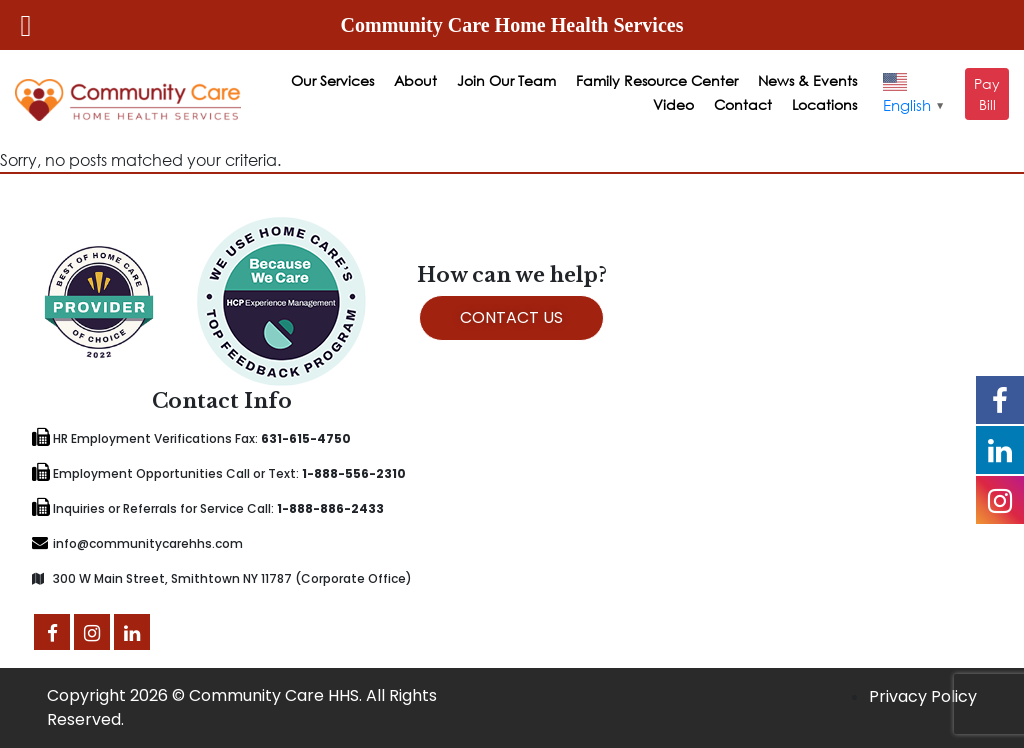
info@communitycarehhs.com (137, 543)
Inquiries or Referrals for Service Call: (208, 508)
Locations (824, 104)
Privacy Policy (923, 696)
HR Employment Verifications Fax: (191, 438)
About (415, 80)
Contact (743, 104)
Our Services (332, 80)
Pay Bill (987, 94)
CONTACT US (511, 317)
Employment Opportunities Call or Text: (219, 473)
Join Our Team (506, 80)
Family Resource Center (657, 80)
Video (673, 104)
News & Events (807, 80)
